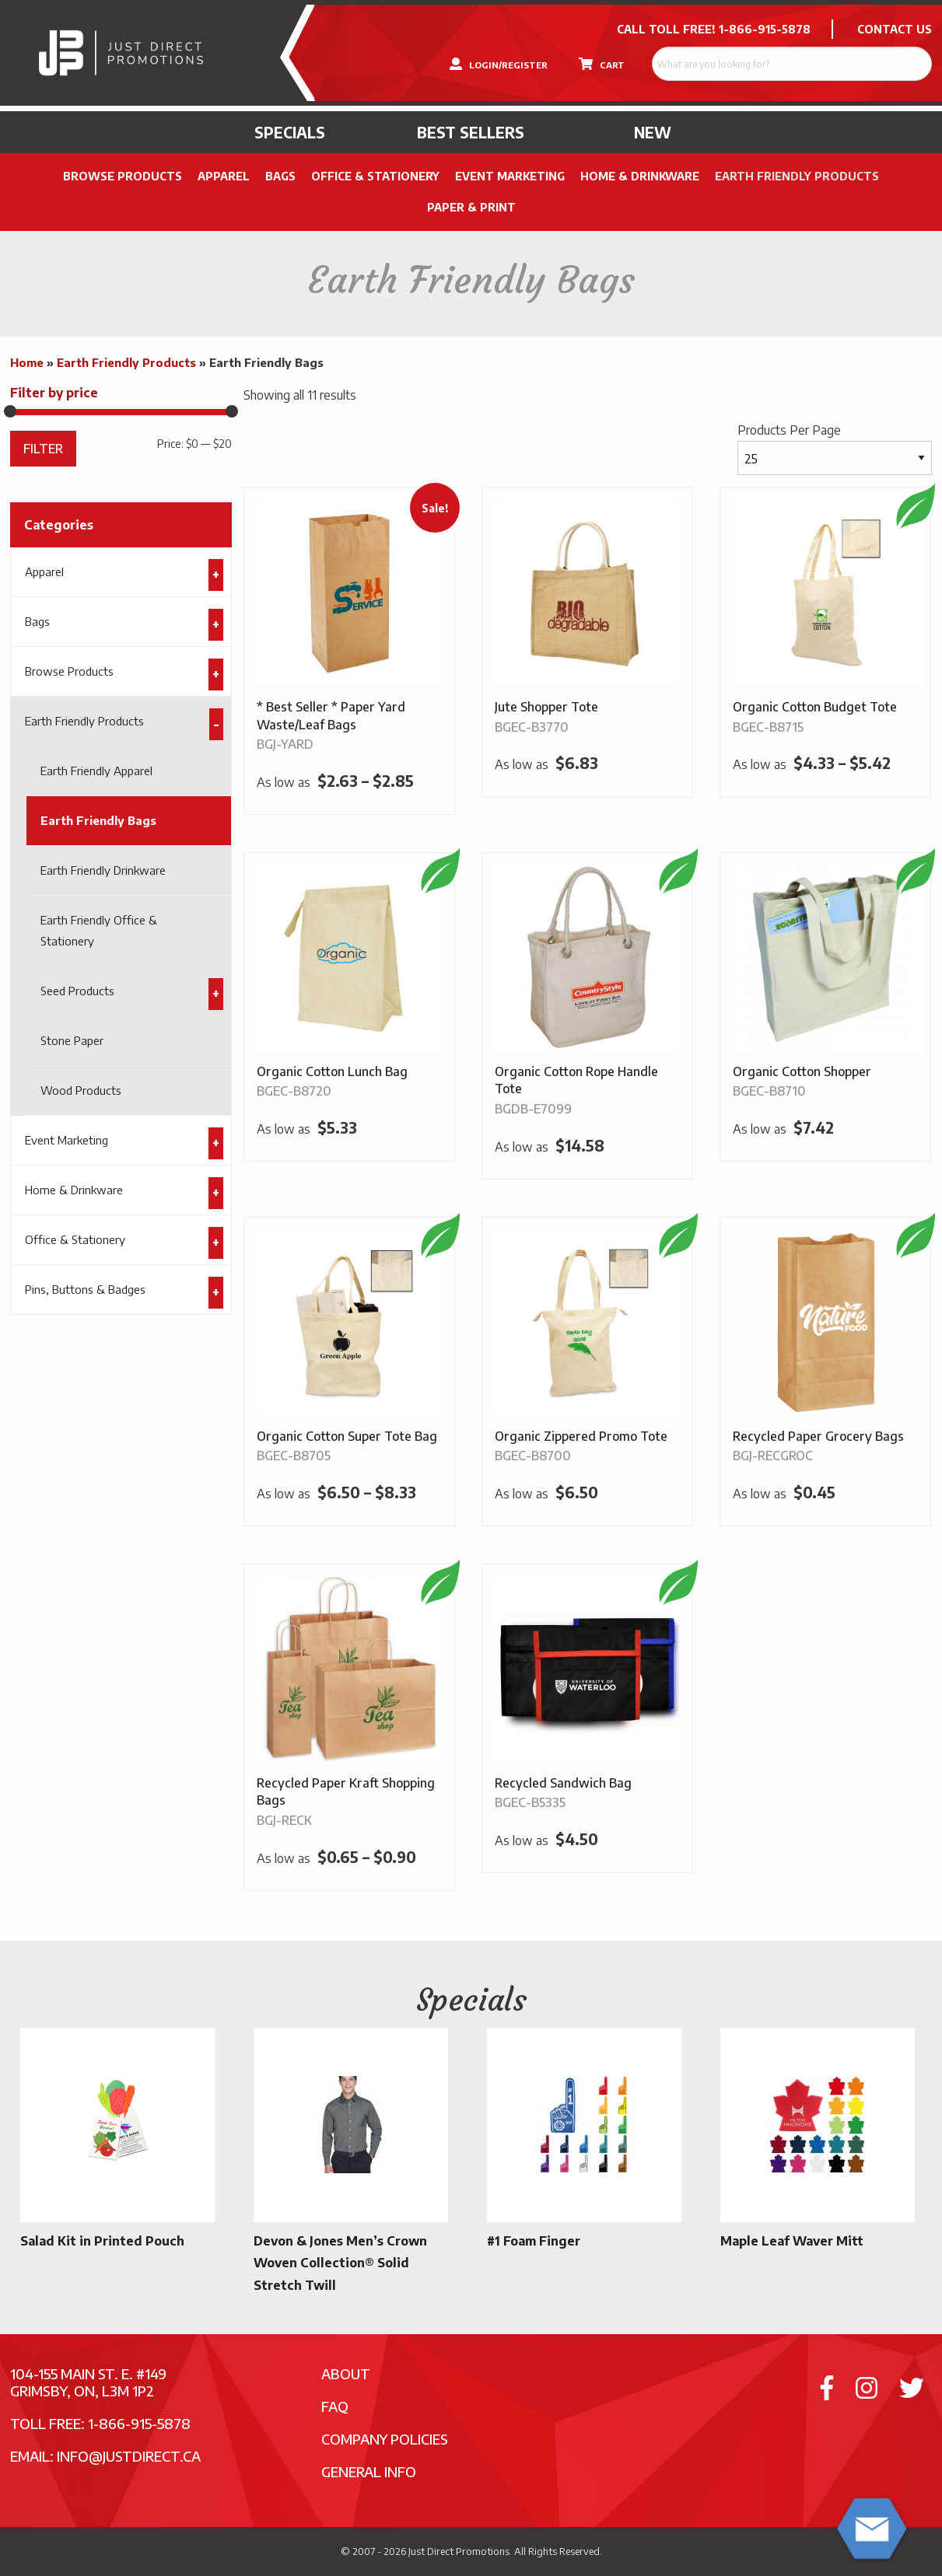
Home (27, 362)
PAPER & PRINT (471, 207)
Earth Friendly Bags (98, 820)
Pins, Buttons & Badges (85, 1289)
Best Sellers (470, 132)
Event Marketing (510, 176)
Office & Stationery (375, 176)
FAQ (334, 2406)
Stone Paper (71, 1040)
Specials (289, 132)
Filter (43, 448)
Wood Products (80, 1090)
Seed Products (77, 991)
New (652, 132)
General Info (368, 2471)
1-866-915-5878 (765, 29)
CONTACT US (894, 29)
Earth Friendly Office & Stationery (98, 930)
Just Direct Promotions (459, 2551)
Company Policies (384, 2439)
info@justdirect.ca (129, 2456)
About (345, 2373)
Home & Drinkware (639, 176)
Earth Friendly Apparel (96, 771)
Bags (280, 176)
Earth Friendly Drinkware (103, 870)
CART (602, 64)
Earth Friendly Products (797, 176)
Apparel (224, 176)
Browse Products (122, 176)
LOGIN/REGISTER (499, 64)
